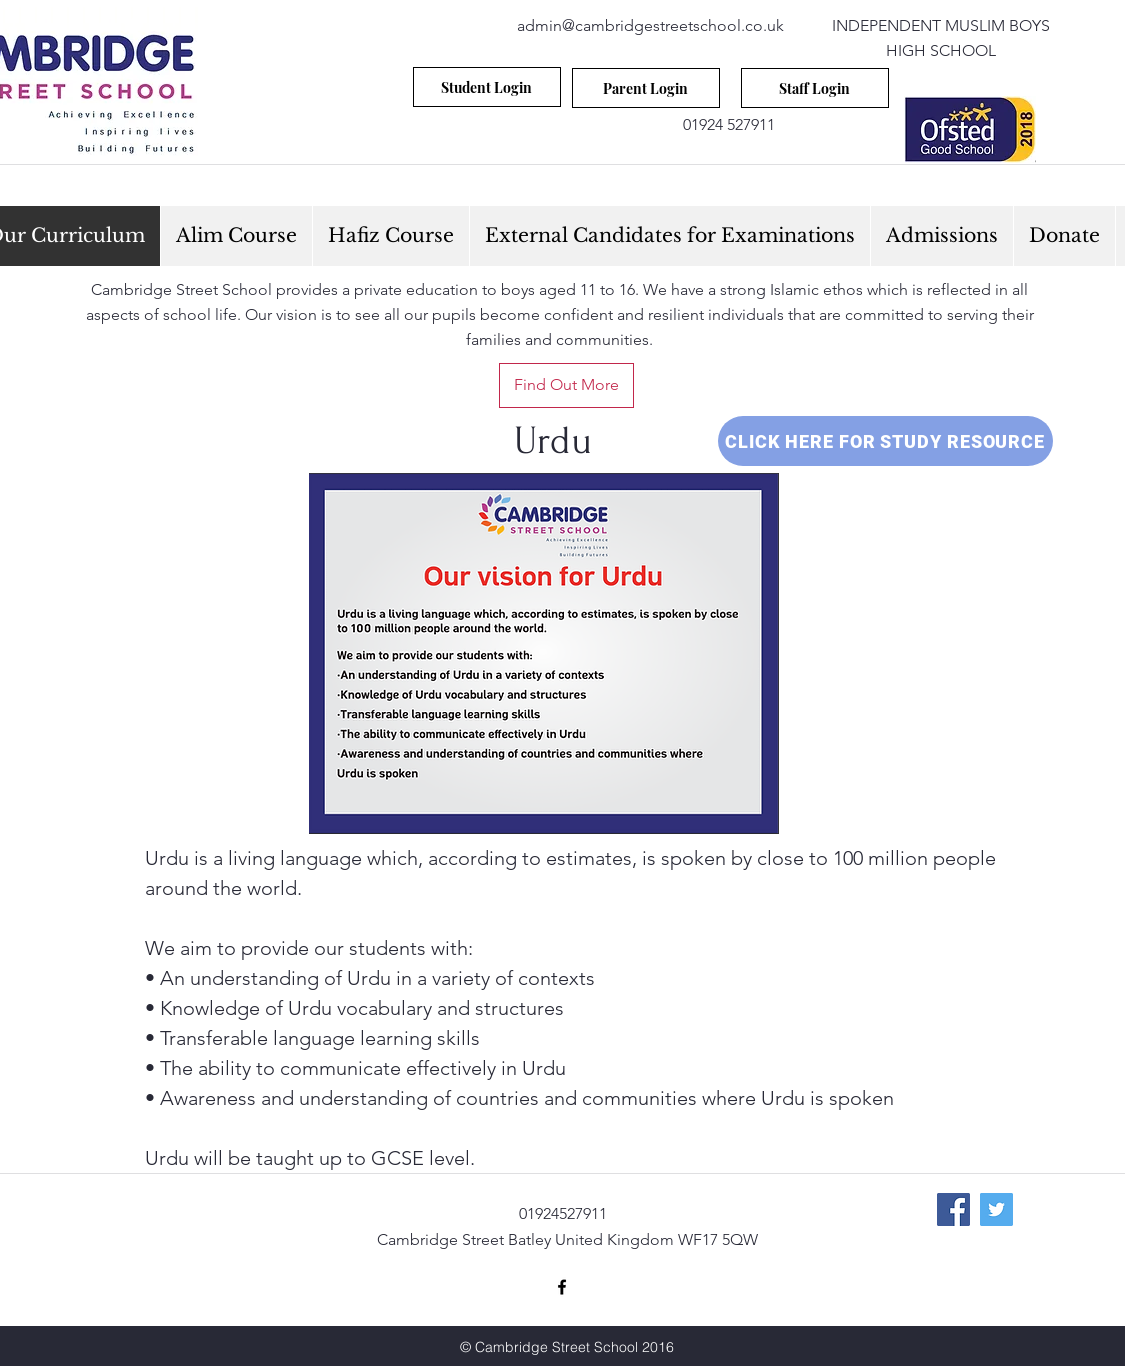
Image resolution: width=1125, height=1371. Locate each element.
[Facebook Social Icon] (953, 1209)
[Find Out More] (566, 385)
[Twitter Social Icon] (996, 1209)
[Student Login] (487, 87)
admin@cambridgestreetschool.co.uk (650, 25)
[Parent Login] (646, 88)
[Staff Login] (815, 88)
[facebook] (562, 1287)
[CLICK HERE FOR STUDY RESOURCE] (885, 441)
